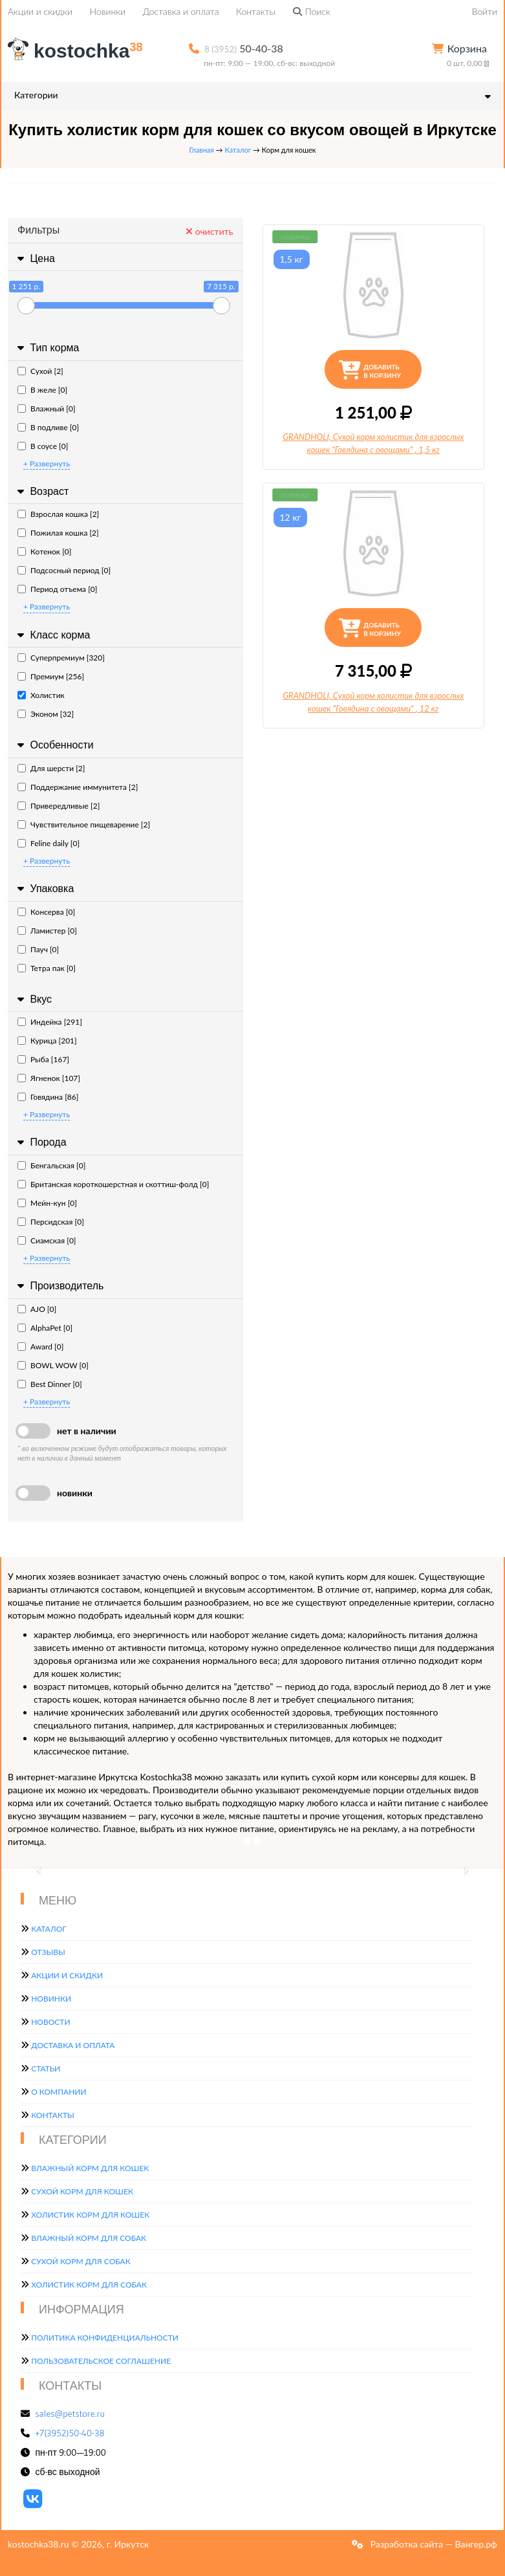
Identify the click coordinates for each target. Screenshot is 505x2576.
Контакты (255, 11)
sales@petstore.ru (70, 2413)
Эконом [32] (45, 714)
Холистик (41, 695)
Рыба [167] (43, 1059)
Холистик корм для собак (89, 2284)
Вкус (33, 999)
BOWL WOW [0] (53, 1365)
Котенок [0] (44, 551)
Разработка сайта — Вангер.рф (432, 2543)
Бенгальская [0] (51, 1165)
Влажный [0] (46, 408)
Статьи (45, 2068)
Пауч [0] (38, 949)
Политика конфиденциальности (104, 2337)
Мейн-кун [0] (47, 1203)
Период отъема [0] (57, 589)
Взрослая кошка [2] (58, 514)
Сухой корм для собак (81, 2261)
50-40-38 (243, 48)
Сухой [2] (40, 371)
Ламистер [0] (47, 930)
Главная (201, 150)
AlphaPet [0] (44, 1328)
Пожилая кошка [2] (58, 533)
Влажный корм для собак (88, 2238)
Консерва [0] (46, 912)
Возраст (41, 491)
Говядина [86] (47, 1097)
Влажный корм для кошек (90, 2168)
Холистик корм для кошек (90, 2215)
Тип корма (46, 347)
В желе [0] (42, 390)
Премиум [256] (50, 676)
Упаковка (44, 888)
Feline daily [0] (48, 843)
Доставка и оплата (181, 11)
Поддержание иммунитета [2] (77, 787)
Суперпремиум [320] (61, 657)
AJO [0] (36, 1309)
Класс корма (52, 634)
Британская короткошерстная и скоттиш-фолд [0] (113, 1184)
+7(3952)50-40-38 (70, 2433)
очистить (209, 231)
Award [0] (40, 1346)
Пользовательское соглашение (101, 2361)
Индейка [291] (49, 1022)
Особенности (54, 744)
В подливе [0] (48, 427)
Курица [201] (47, 1040)
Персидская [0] (50, 1222)
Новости (50, 2022)
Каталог (237, 150)
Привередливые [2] (58, 806)
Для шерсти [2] (51, 768)
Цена (34, 258)
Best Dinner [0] (49, 1384)
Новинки (107, 11)
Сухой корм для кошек (82, 2191)
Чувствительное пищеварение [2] (83, 824)
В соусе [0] (42, 446)
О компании (58, 2092)
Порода (40, 1142)
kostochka (77, 50)
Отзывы (48, 1952)
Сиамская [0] (46, 1240)
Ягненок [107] (48, 1078)
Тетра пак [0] (46, 968)
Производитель (58, 1285)
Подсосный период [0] (64, 570)
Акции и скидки (40, 11)
